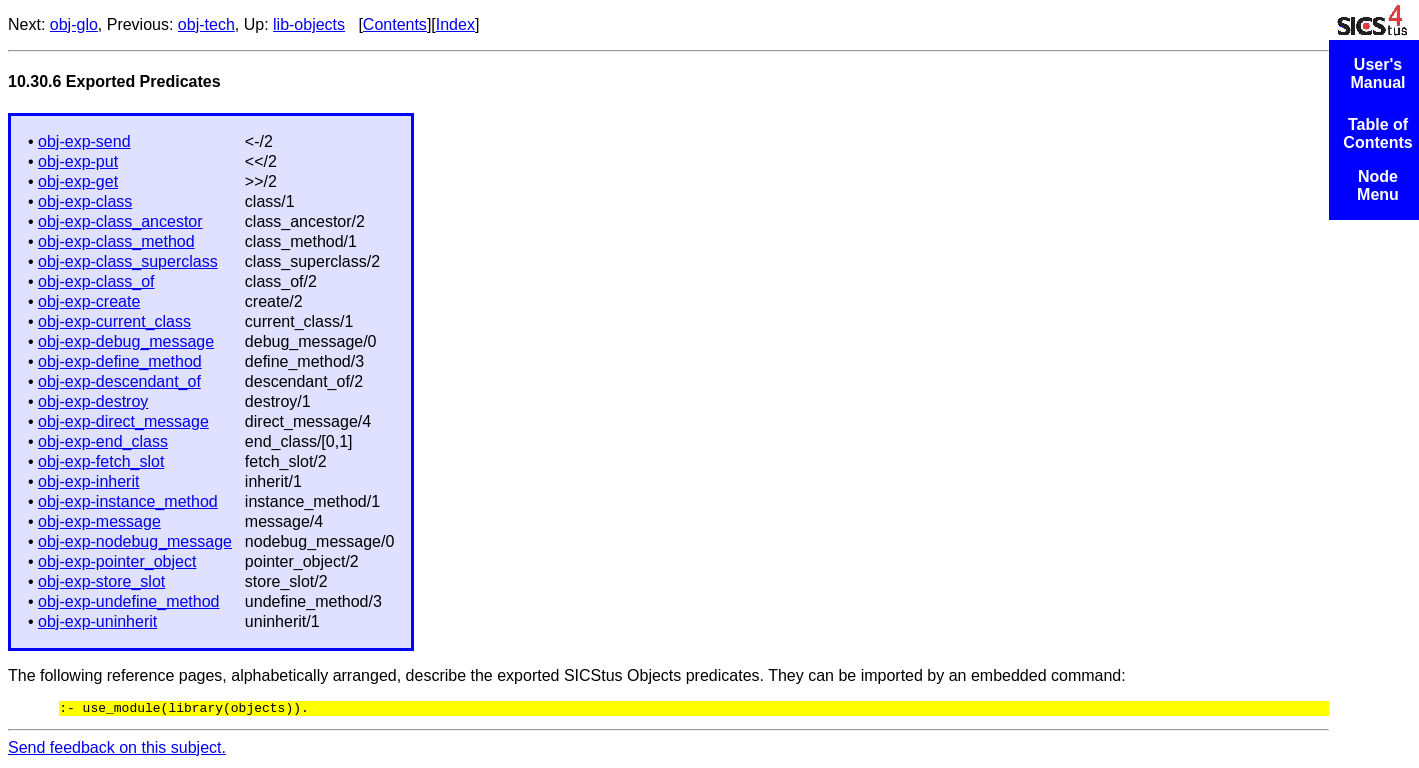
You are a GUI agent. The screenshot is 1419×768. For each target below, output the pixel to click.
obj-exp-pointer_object (117, 561)
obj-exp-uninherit (97, 621)
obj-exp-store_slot (101, 581)
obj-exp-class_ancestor (120, 221)
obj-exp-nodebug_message (135, 541)
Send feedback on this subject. (117, 750)
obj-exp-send (84, 141)
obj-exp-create (89, 301)
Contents (395, 24)
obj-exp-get (78, 181)
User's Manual (1377, 73)
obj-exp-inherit (88, 481)
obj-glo (74, 24)
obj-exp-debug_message (126, 341)
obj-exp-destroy (93, 401)
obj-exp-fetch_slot (101, 461)
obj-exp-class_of (96, 281)
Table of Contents (1377, 133)
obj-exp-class (85, 201)
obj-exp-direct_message (123, 421)
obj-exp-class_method (116, 241)
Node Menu (1378, 185)
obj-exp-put (78, 161)
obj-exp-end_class (103, 441)
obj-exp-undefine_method (128, 601)
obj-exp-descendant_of (119, 381)
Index (455, 24)
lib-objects (309, 24)
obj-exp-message (99, 521)
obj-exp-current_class (114, 321)
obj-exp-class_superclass (128, 261)
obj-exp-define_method (120, 361)
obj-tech (206, 24)
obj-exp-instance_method (128, 501)
